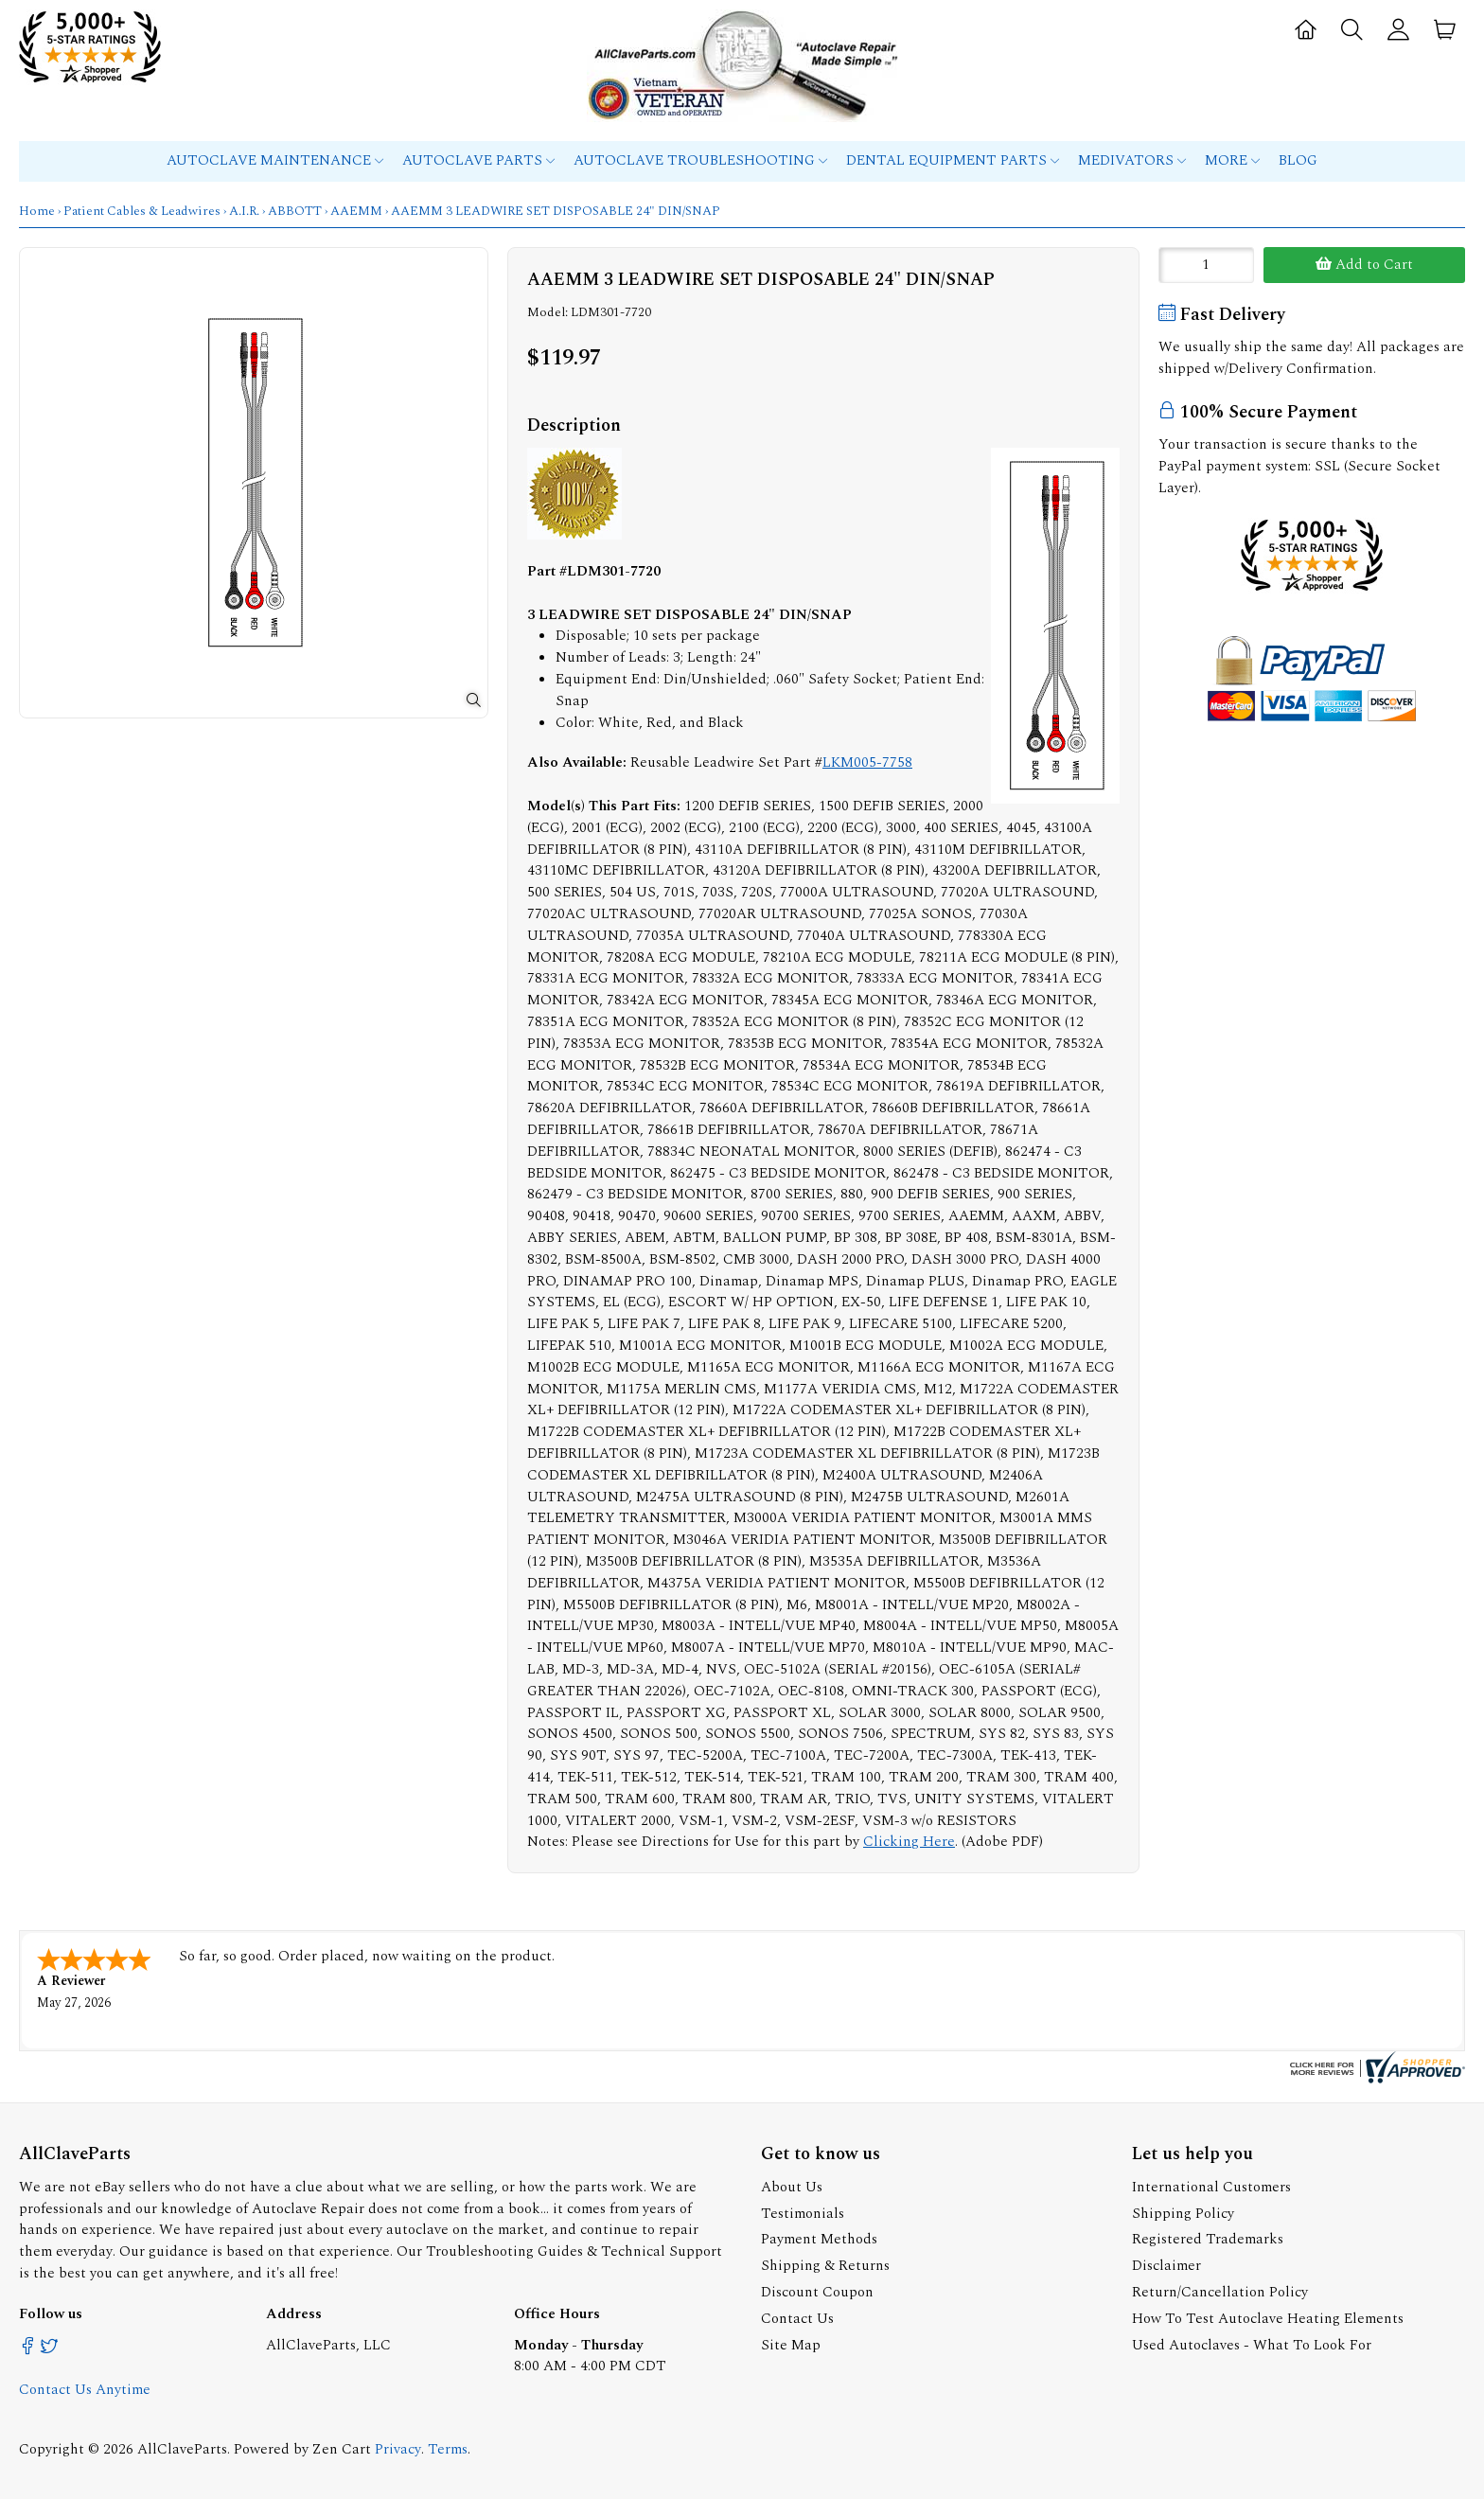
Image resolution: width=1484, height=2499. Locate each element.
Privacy (398, 2449)
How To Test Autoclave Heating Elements (1268, 2319)
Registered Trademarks (1207, 2239)
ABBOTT (295, 211)
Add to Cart (1364, 264)
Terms (448, 2449)
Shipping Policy (1183, 2213)
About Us (791, 2187)
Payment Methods (819, 2239)
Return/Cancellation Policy (1220, 2292)
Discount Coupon (817, 2292)
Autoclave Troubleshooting (700, 160)
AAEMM (356, 211)
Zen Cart (341, 2449)
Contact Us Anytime (84, 2390)
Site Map (791, 2345)
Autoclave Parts (478, 160)
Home (37, 211)
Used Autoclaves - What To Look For (1251, 2345)
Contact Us (797, 2319)
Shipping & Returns (825, 2266)
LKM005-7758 (867, 762)
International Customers (1211, 2187)
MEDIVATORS (1132, 160)
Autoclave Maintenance (275, 160)
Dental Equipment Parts (952, 160)
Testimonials (802, 2213)
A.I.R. (244, 211)
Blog (1298, 160)
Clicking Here (909, 1841)
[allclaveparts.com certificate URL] (1375, 2079)
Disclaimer (1166, 2266)
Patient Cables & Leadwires (142, 211)
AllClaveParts (182, 2449)
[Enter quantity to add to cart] (1206, 265)
